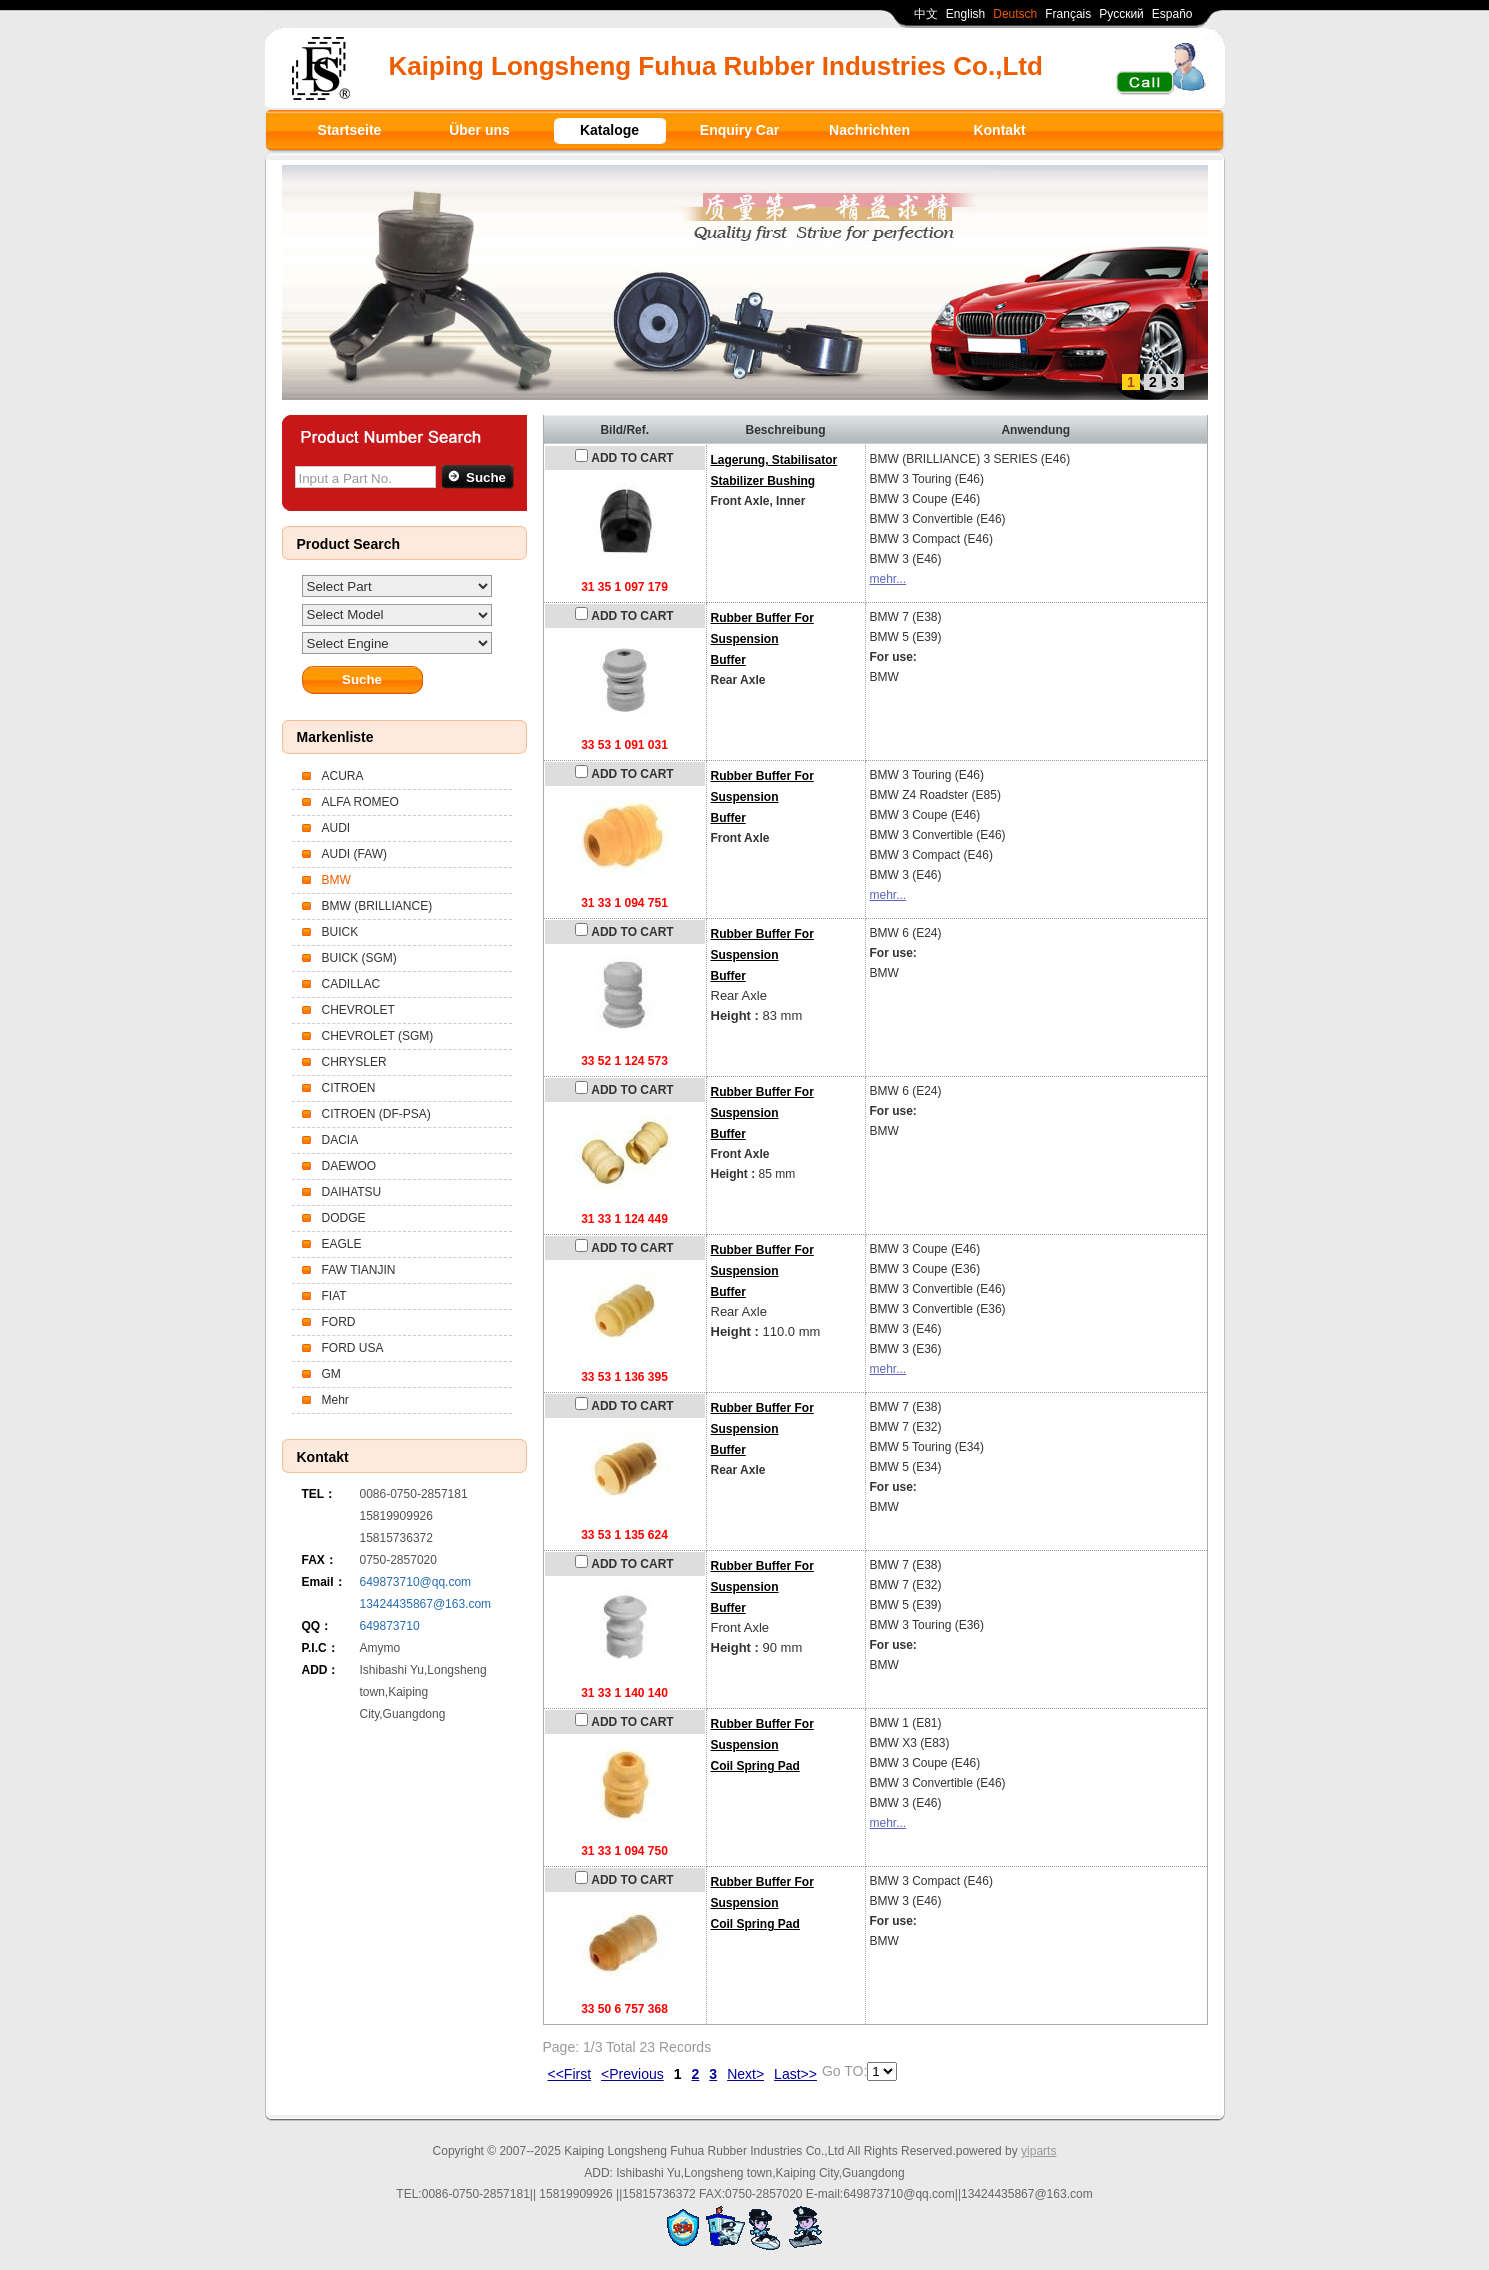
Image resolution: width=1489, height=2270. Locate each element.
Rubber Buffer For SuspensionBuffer (762, 639)
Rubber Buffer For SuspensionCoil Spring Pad (762, 1745)
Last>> (795, 2074)
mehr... (888, 579)
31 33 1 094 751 (624, 903)
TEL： (319, 1494)
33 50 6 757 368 (624, 2009)
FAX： (319, 1560)
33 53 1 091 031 (624, 745)
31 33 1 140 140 (624, 1693)
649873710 (390, 1626)
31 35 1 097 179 (624, 587)
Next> (745, 2074)
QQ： (317, 1626)
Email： (324, 1582)
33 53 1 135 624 (624, 1535)
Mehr (335, 1400)
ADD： (321, 1670)
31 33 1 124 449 (624, 1219)
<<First (570, 2074)
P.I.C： (320, 1648)
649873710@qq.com (416, 1582)
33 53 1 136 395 (624, 1377)
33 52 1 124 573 (624, 1061)
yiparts (1038, 2151)
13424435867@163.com (426, 1604)
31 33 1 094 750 (624, 1851)
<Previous (632, 2074)
